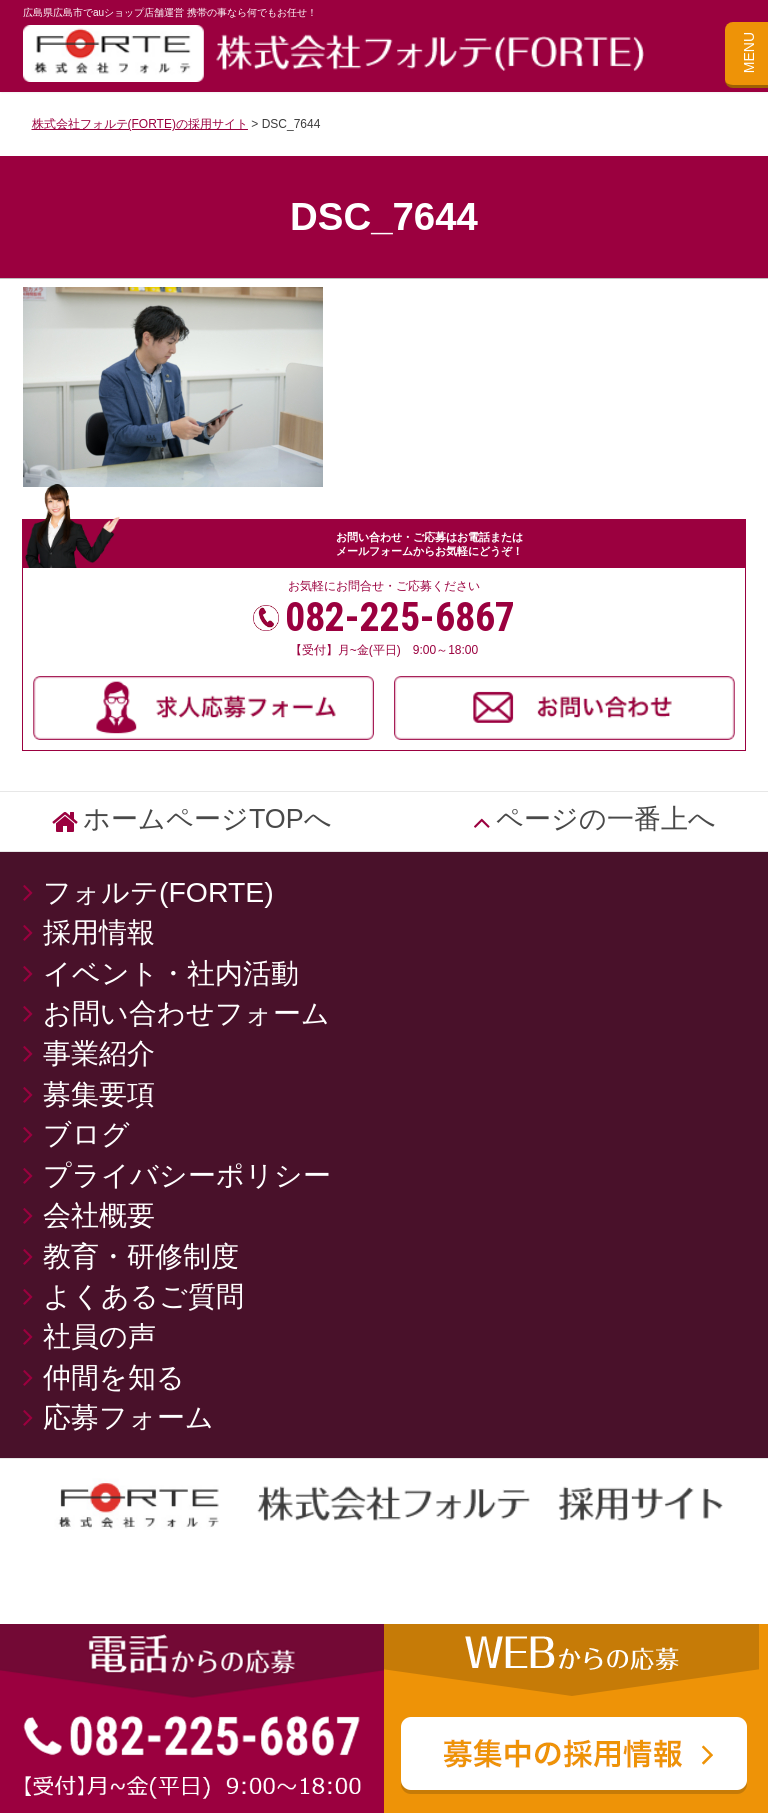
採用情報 (99, 932)
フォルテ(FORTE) (172, 892)
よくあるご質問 (143, 1296)
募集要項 (99, 1094)
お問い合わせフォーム (186, 1013)
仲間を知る (114, 1377)
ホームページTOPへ (207, 819)
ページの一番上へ (606, 819)
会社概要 (99, 1215)
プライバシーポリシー (187, 1175)
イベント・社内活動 (171, 973)
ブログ (86, 1134)
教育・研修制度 (141, 1256)
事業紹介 (99, 1053)
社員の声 (99, 1336)
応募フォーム (128, 1417)
